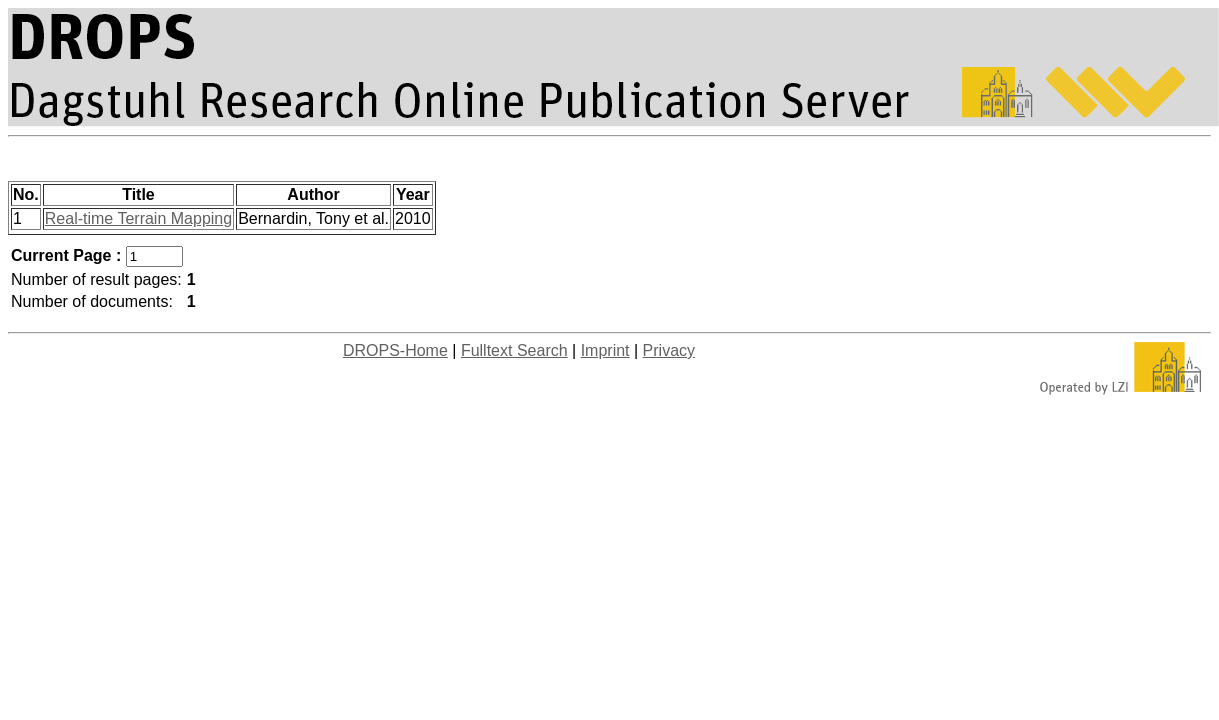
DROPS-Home (395, 350)
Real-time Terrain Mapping (138, 218)
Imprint (605, 350)
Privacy (669, 350)
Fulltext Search (514, 350)
